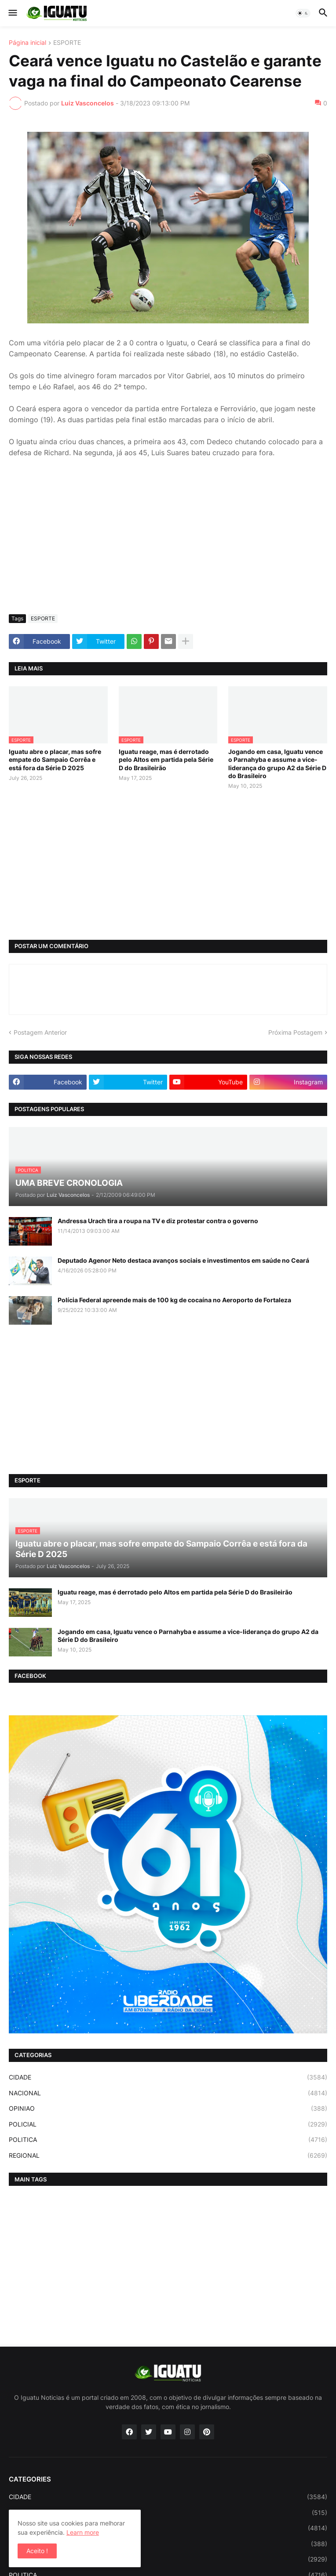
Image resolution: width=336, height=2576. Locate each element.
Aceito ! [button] (37, 2550)
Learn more (82, 2532)
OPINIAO (168, 2108)
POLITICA (168, 2139)
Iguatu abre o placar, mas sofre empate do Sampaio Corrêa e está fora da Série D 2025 (55, 759)
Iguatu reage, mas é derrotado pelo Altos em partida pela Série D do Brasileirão (166, 759)
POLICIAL (168, 2124)
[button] (12, 13)
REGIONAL (168, 2155)
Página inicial (27, 43)
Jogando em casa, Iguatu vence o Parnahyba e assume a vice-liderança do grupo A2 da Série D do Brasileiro (277, 763)
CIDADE (168, 2077)
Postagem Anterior (40, 1032)
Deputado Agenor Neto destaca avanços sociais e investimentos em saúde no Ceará (183, 1260)
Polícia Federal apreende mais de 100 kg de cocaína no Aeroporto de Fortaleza (174, 1300)
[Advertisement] (168, 541)
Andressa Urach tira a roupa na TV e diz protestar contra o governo (158, 1221)
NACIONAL (168, 2093)
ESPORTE (67, 43)
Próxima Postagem (295, 1032)
